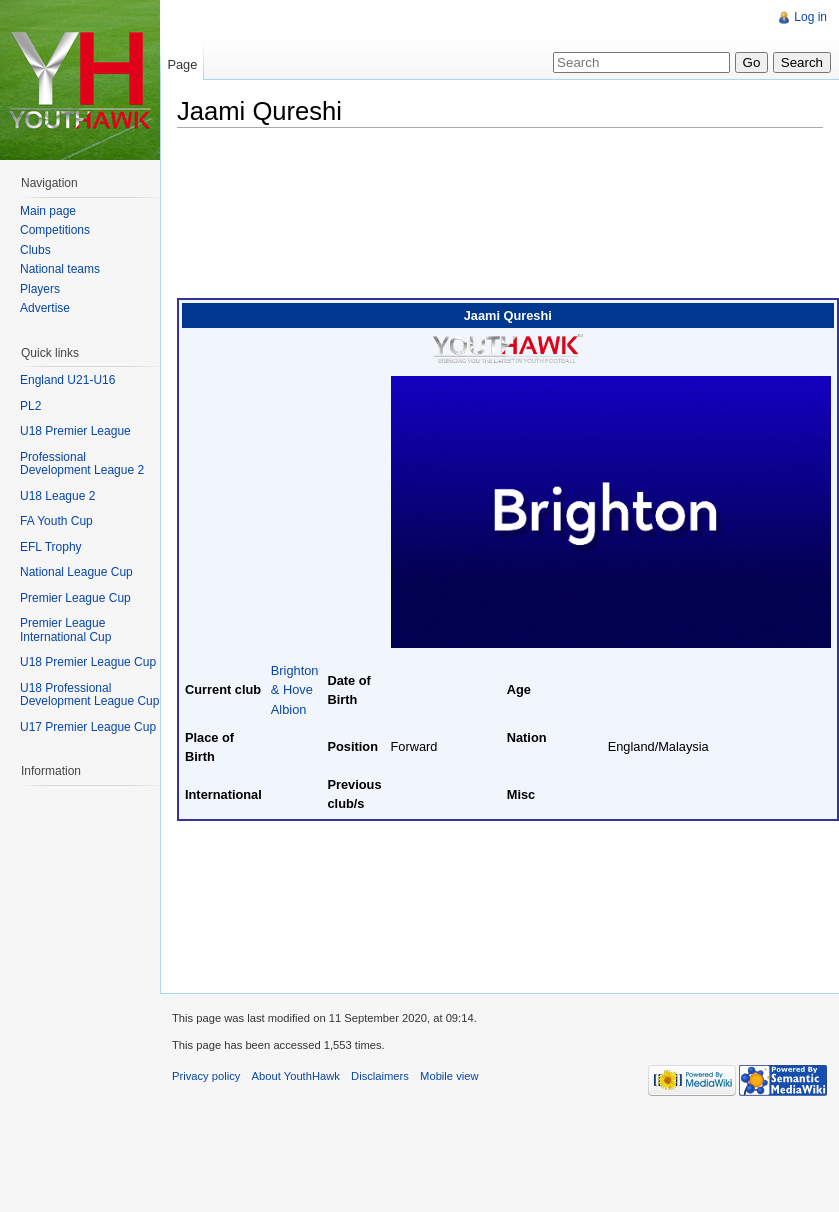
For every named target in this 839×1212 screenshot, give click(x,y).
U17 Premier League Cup (88, 727)
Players (40, 289)
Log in (810, 17)
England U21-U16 (67, 380)
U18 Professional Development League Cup (89, 695)
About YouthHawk (296, 1076)
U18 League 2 (57, 496)
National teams (60, 269)
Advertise (45, 308)
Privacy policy (206, 1076)
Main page (48, 211)
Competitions (55, 230)
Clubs (35, 250)
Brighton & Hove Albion (295, 689)
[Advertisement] (276, 218)
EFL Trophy (51, 547)
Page (182, 64)
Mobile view (449, 1076)
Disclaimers (380, 1076)
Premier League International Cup (65, 630)
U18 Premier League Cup (88, 662)
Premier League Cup (75, 598)
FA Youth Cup (56, 521)
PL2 (30, 406)
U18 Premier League (75, 431)
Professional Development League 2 (82, 464)
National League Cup (76, 572)
